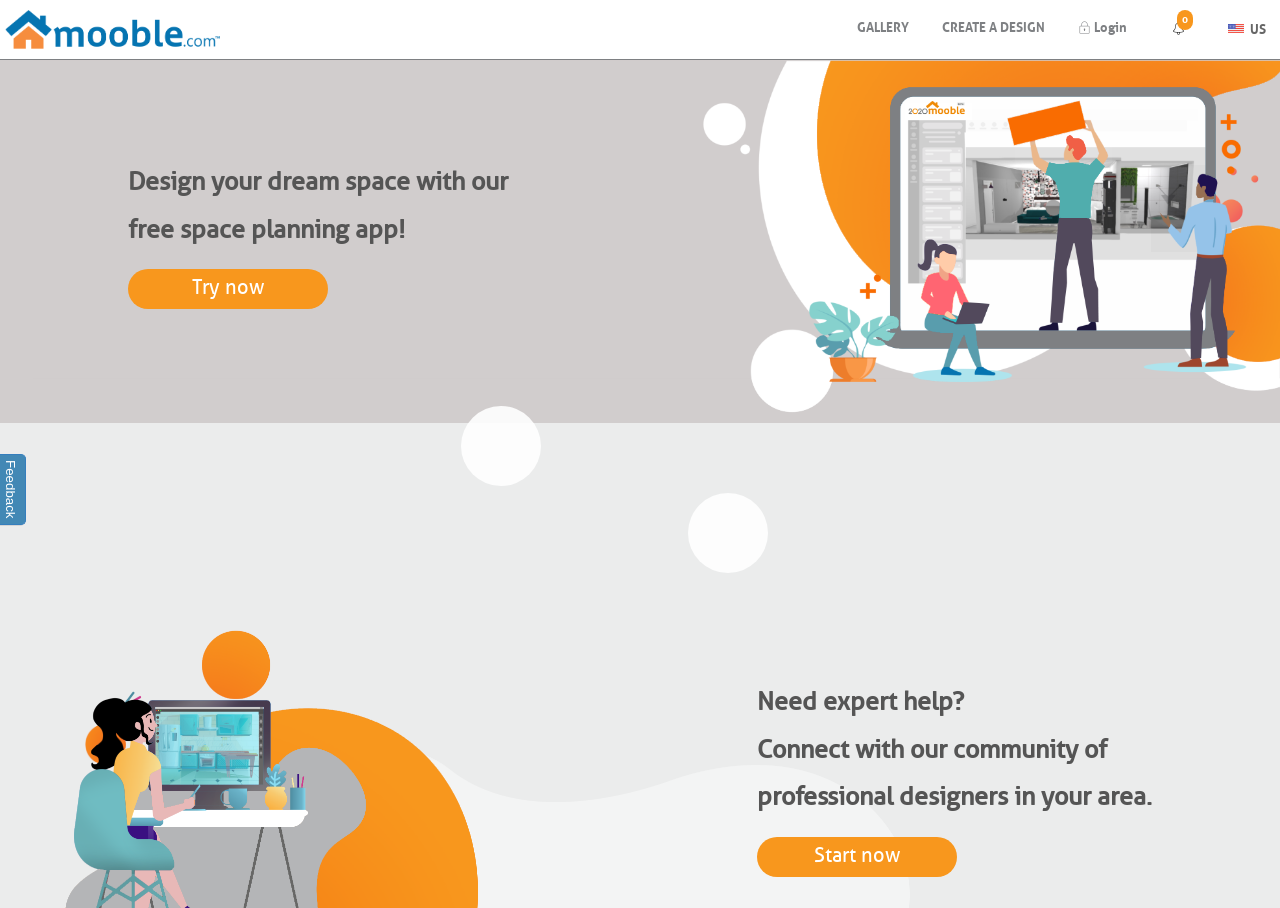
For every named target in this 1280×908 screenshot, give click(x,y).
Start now (857, 855)
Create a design (993, 25)
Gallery (883, 25)
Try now (228, 287)
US (1247, 26)
